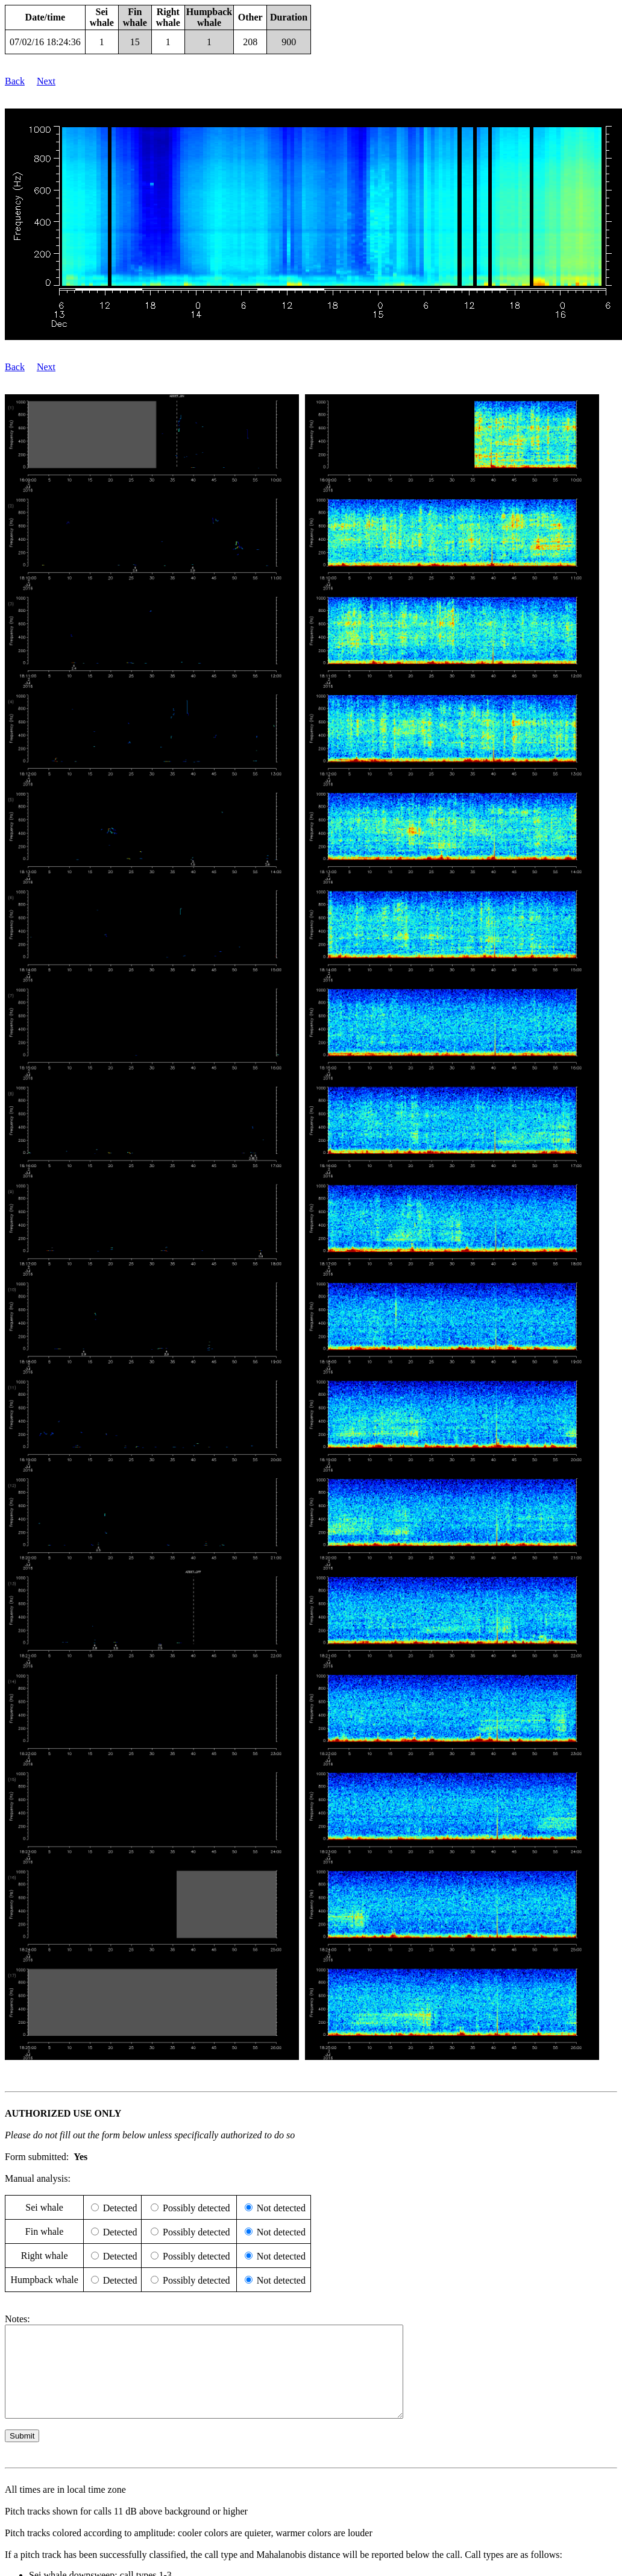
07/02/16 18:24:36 (45, 42)
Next (46, 81)
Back (15, 81)
